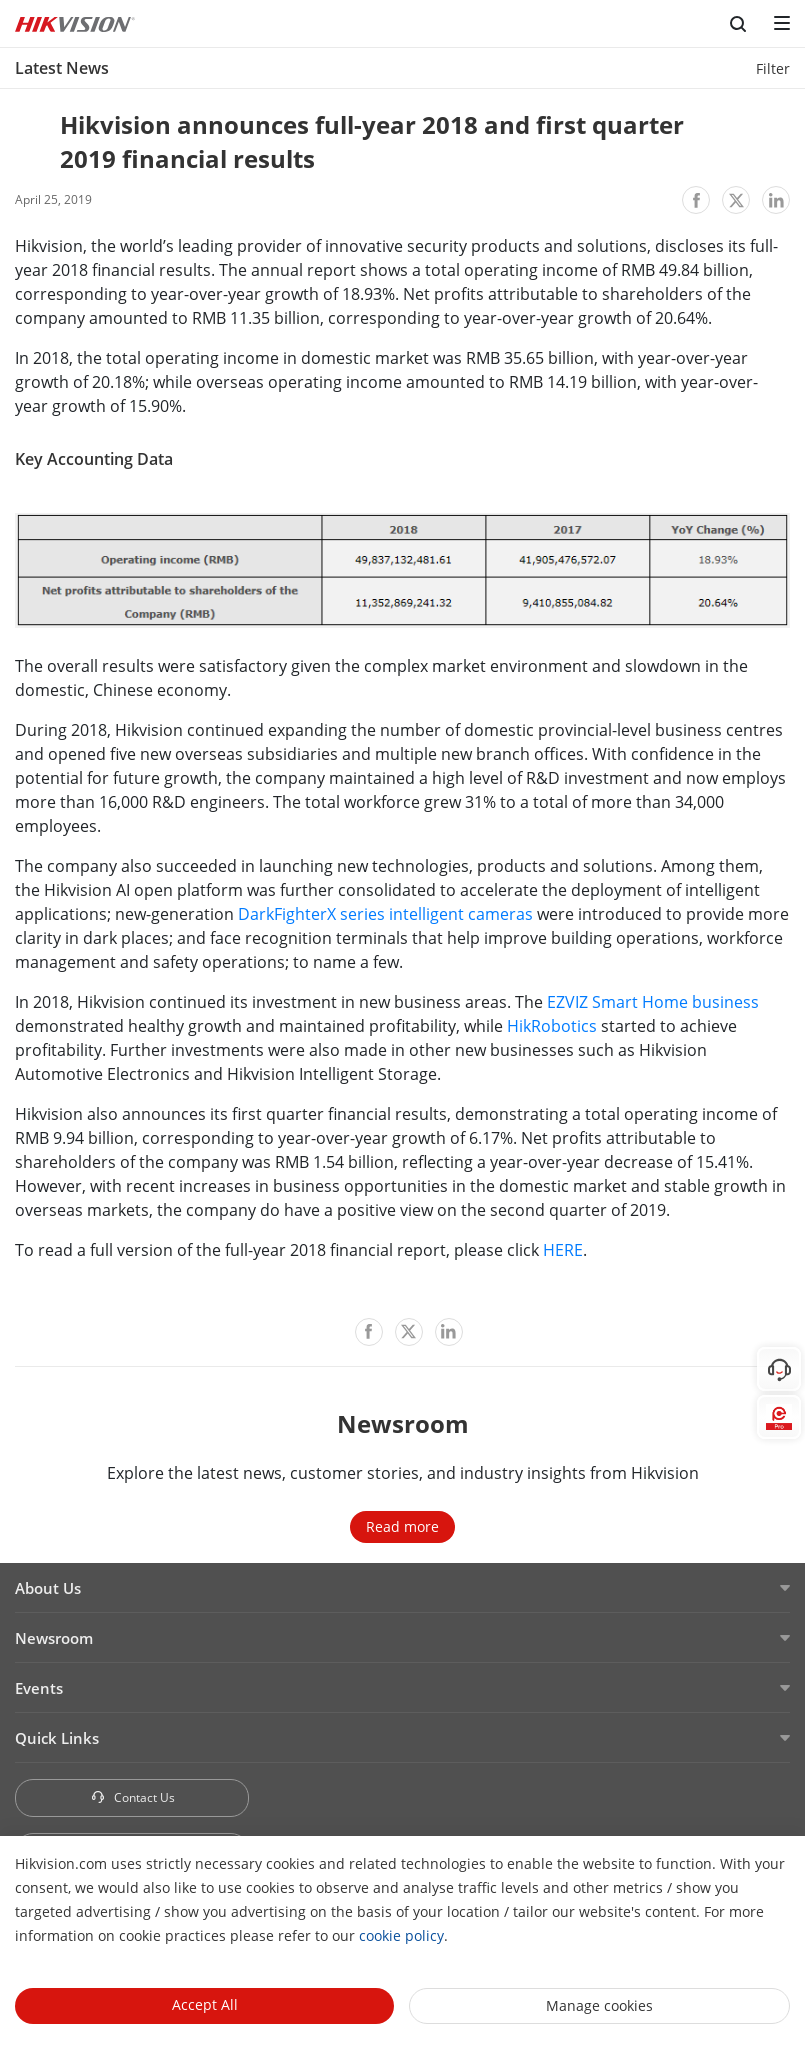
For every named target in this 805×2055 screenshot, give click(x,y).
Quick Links (57, 1738)
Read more (402, 1526)
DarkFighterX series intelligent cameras (385, 914)
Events (39, 1688)
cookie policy (401, 1935)
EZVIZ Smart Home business (653, 1002)
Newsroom (54, 1638)
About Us (48, 1588)
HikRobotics (552, 1026)
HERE (563, 1250)
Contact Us (132, 1797)
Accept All (205, 2004)
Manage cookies (599, 2005)
